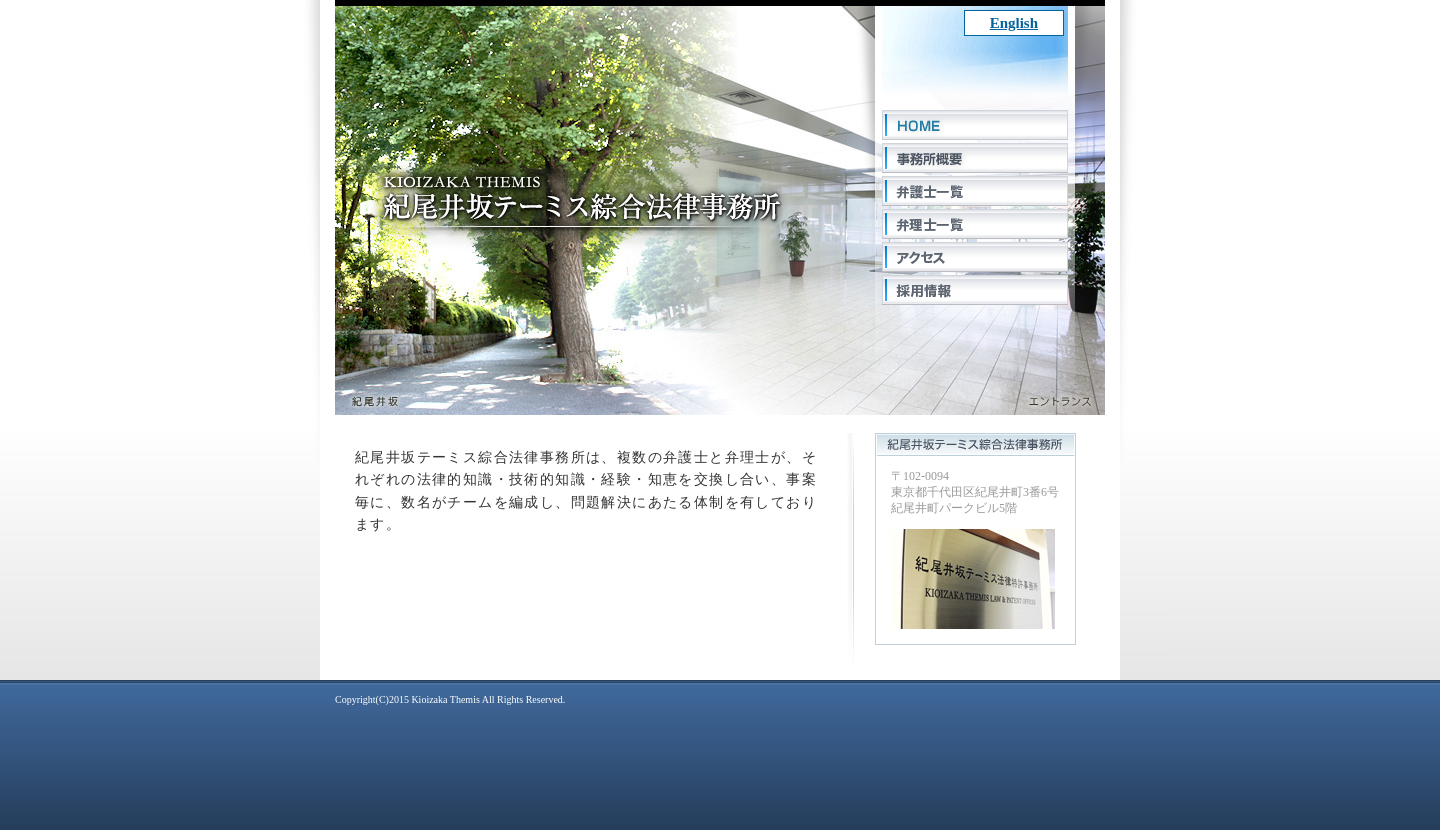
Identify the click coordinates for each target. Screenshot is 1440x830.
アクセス (975, 257)
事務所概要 (975, 158)
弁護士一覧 (975, 191)
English (1014, 23)
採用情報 (975, 290)
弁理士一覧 (975, 224)
